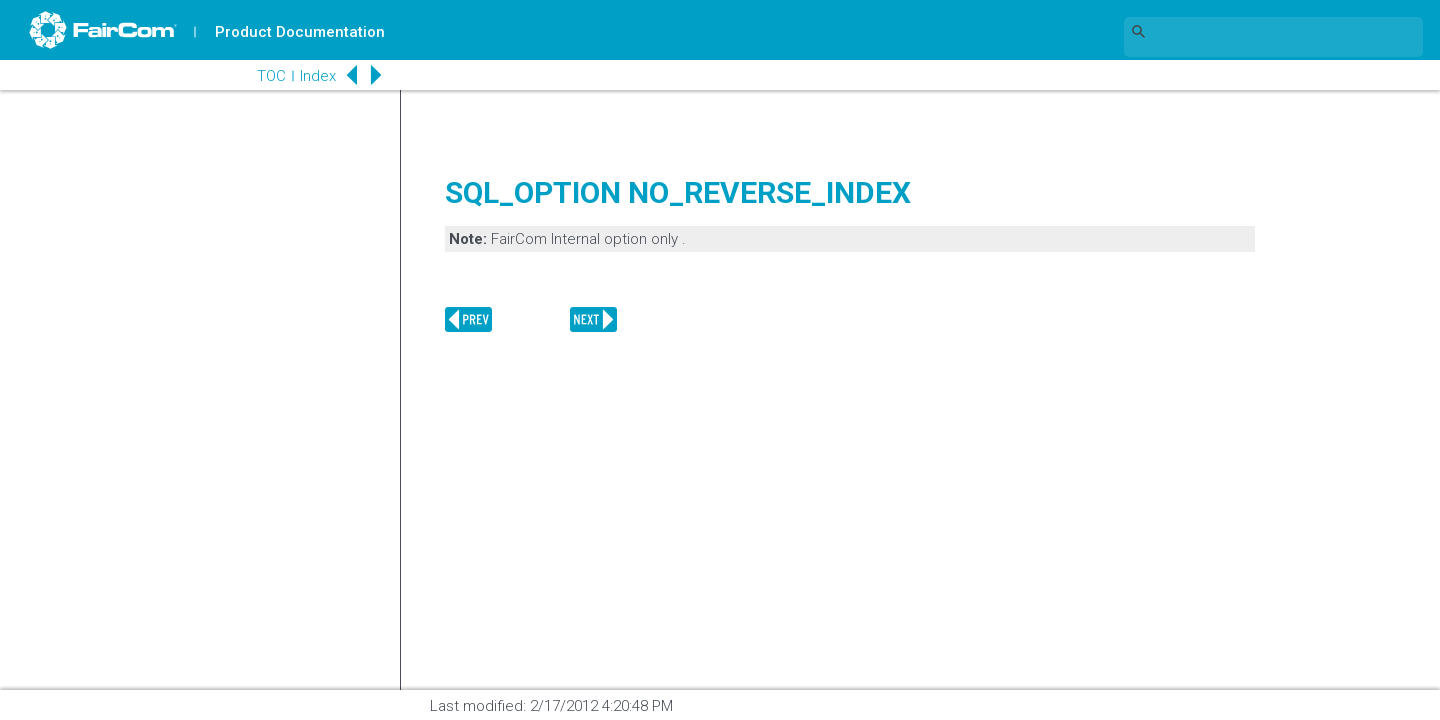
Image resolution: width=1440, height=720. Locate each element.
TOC (259, 76)
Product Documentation (301, 32)
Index (306, 76)
